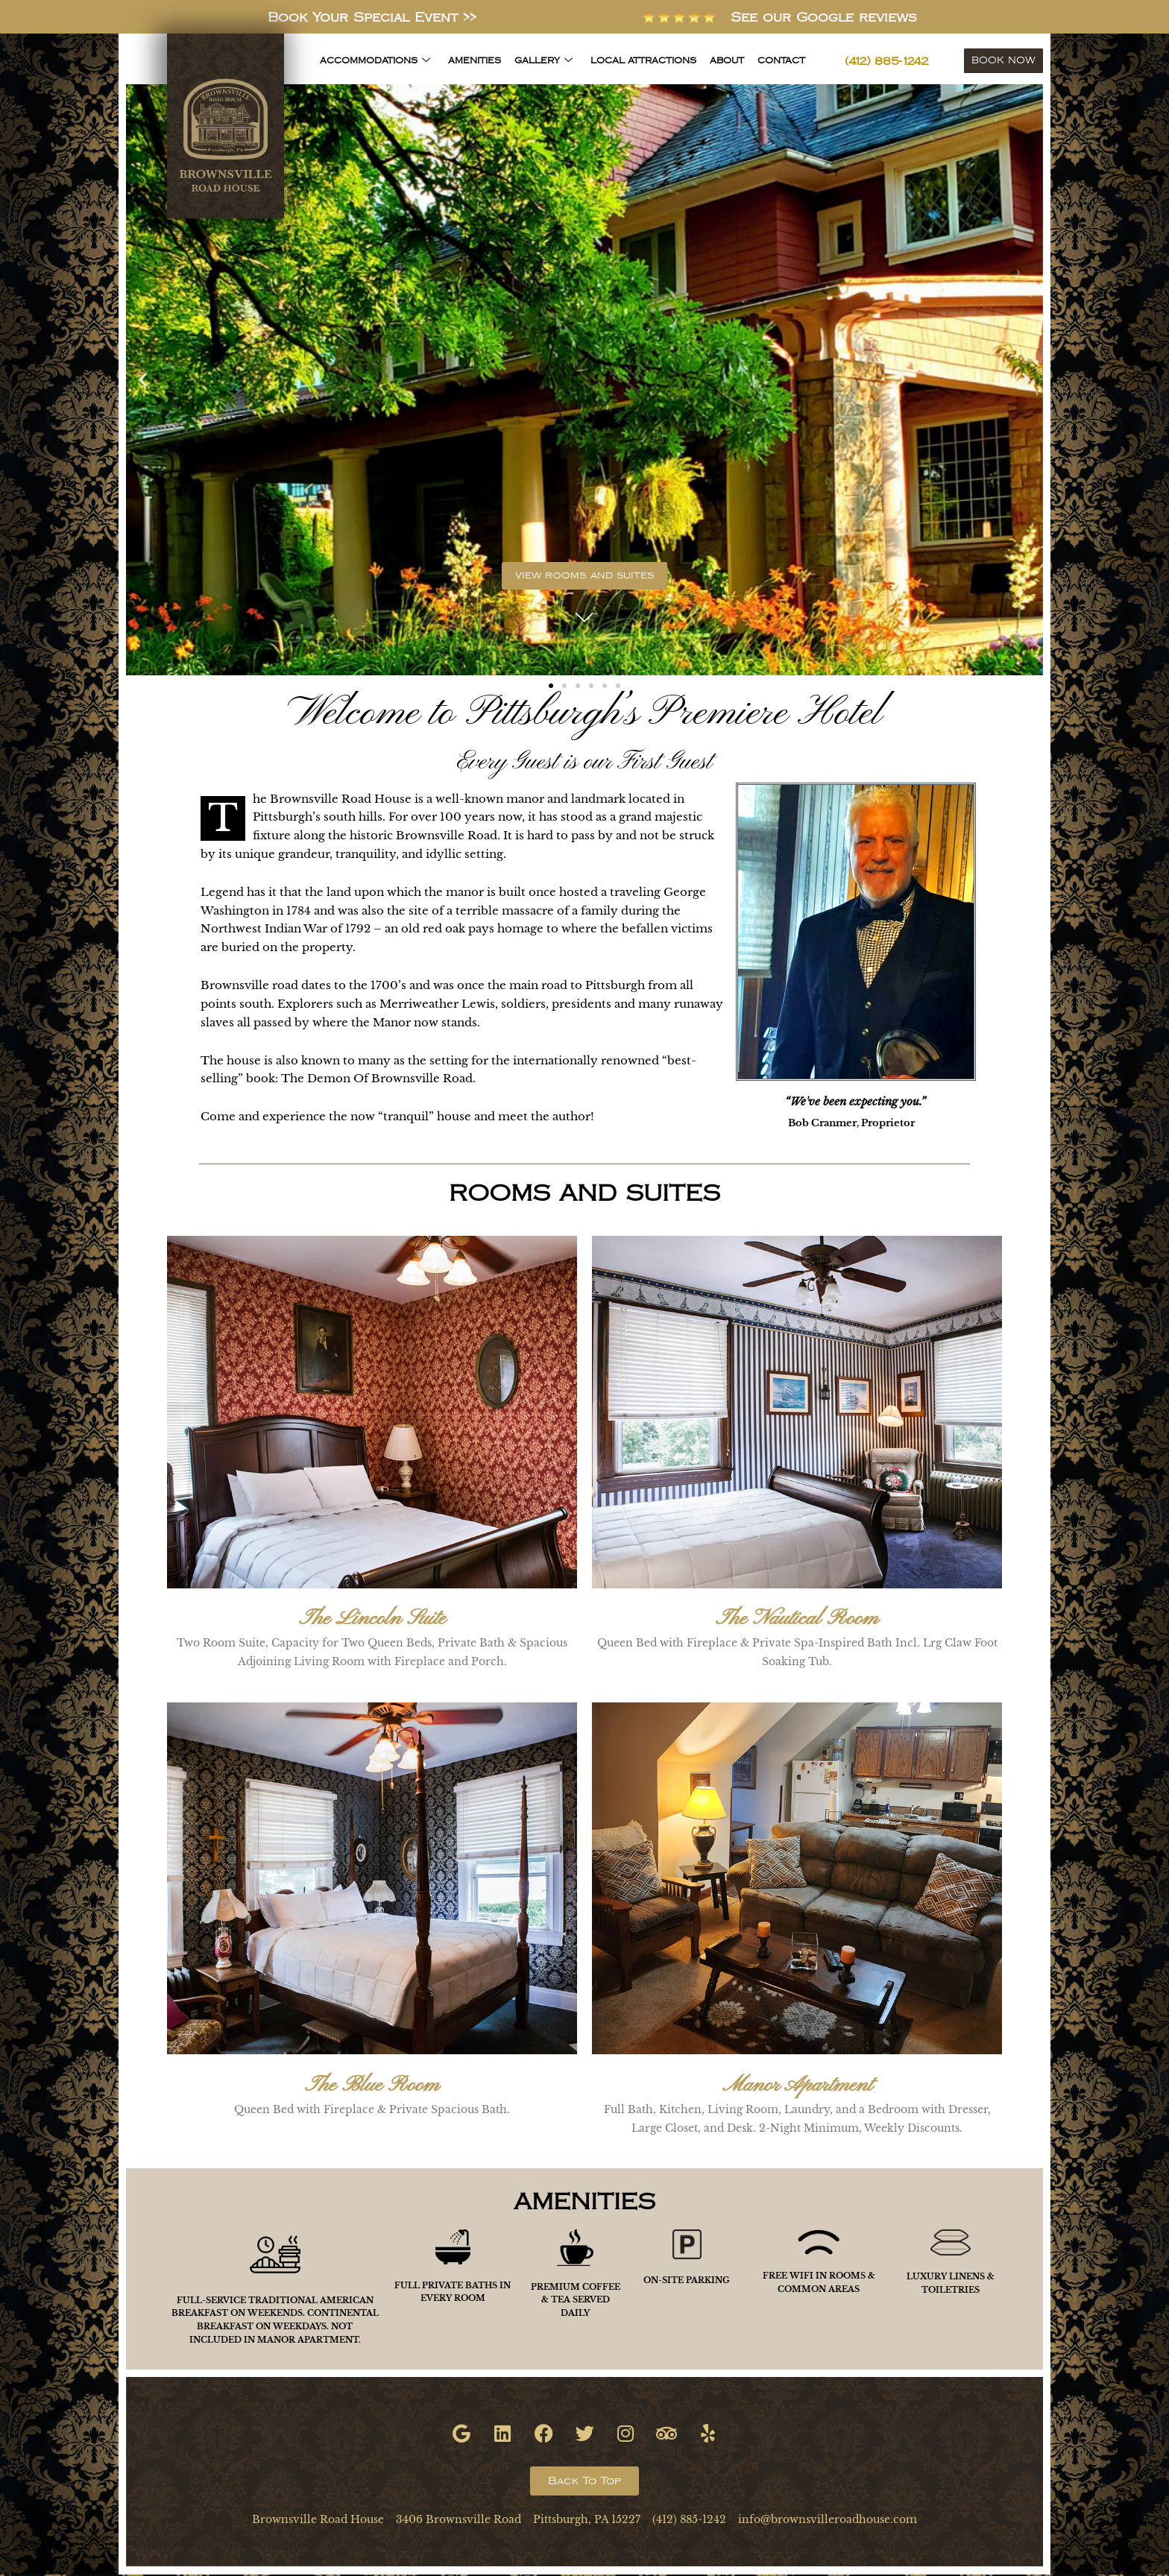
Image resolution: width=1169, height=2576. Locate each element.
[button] (142, 379)
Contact (781, 60)
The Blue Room (372, 2087)
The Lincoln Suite (372, 1621)
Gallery (543, 61)
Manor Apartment (797, 2087)
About (727, 60)
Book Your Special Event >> (372, 16)
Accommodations (375, 61)
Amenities (474, 60)
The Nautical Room (797, 1621)
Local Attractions (643, 60)
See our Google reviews (841, 16)
